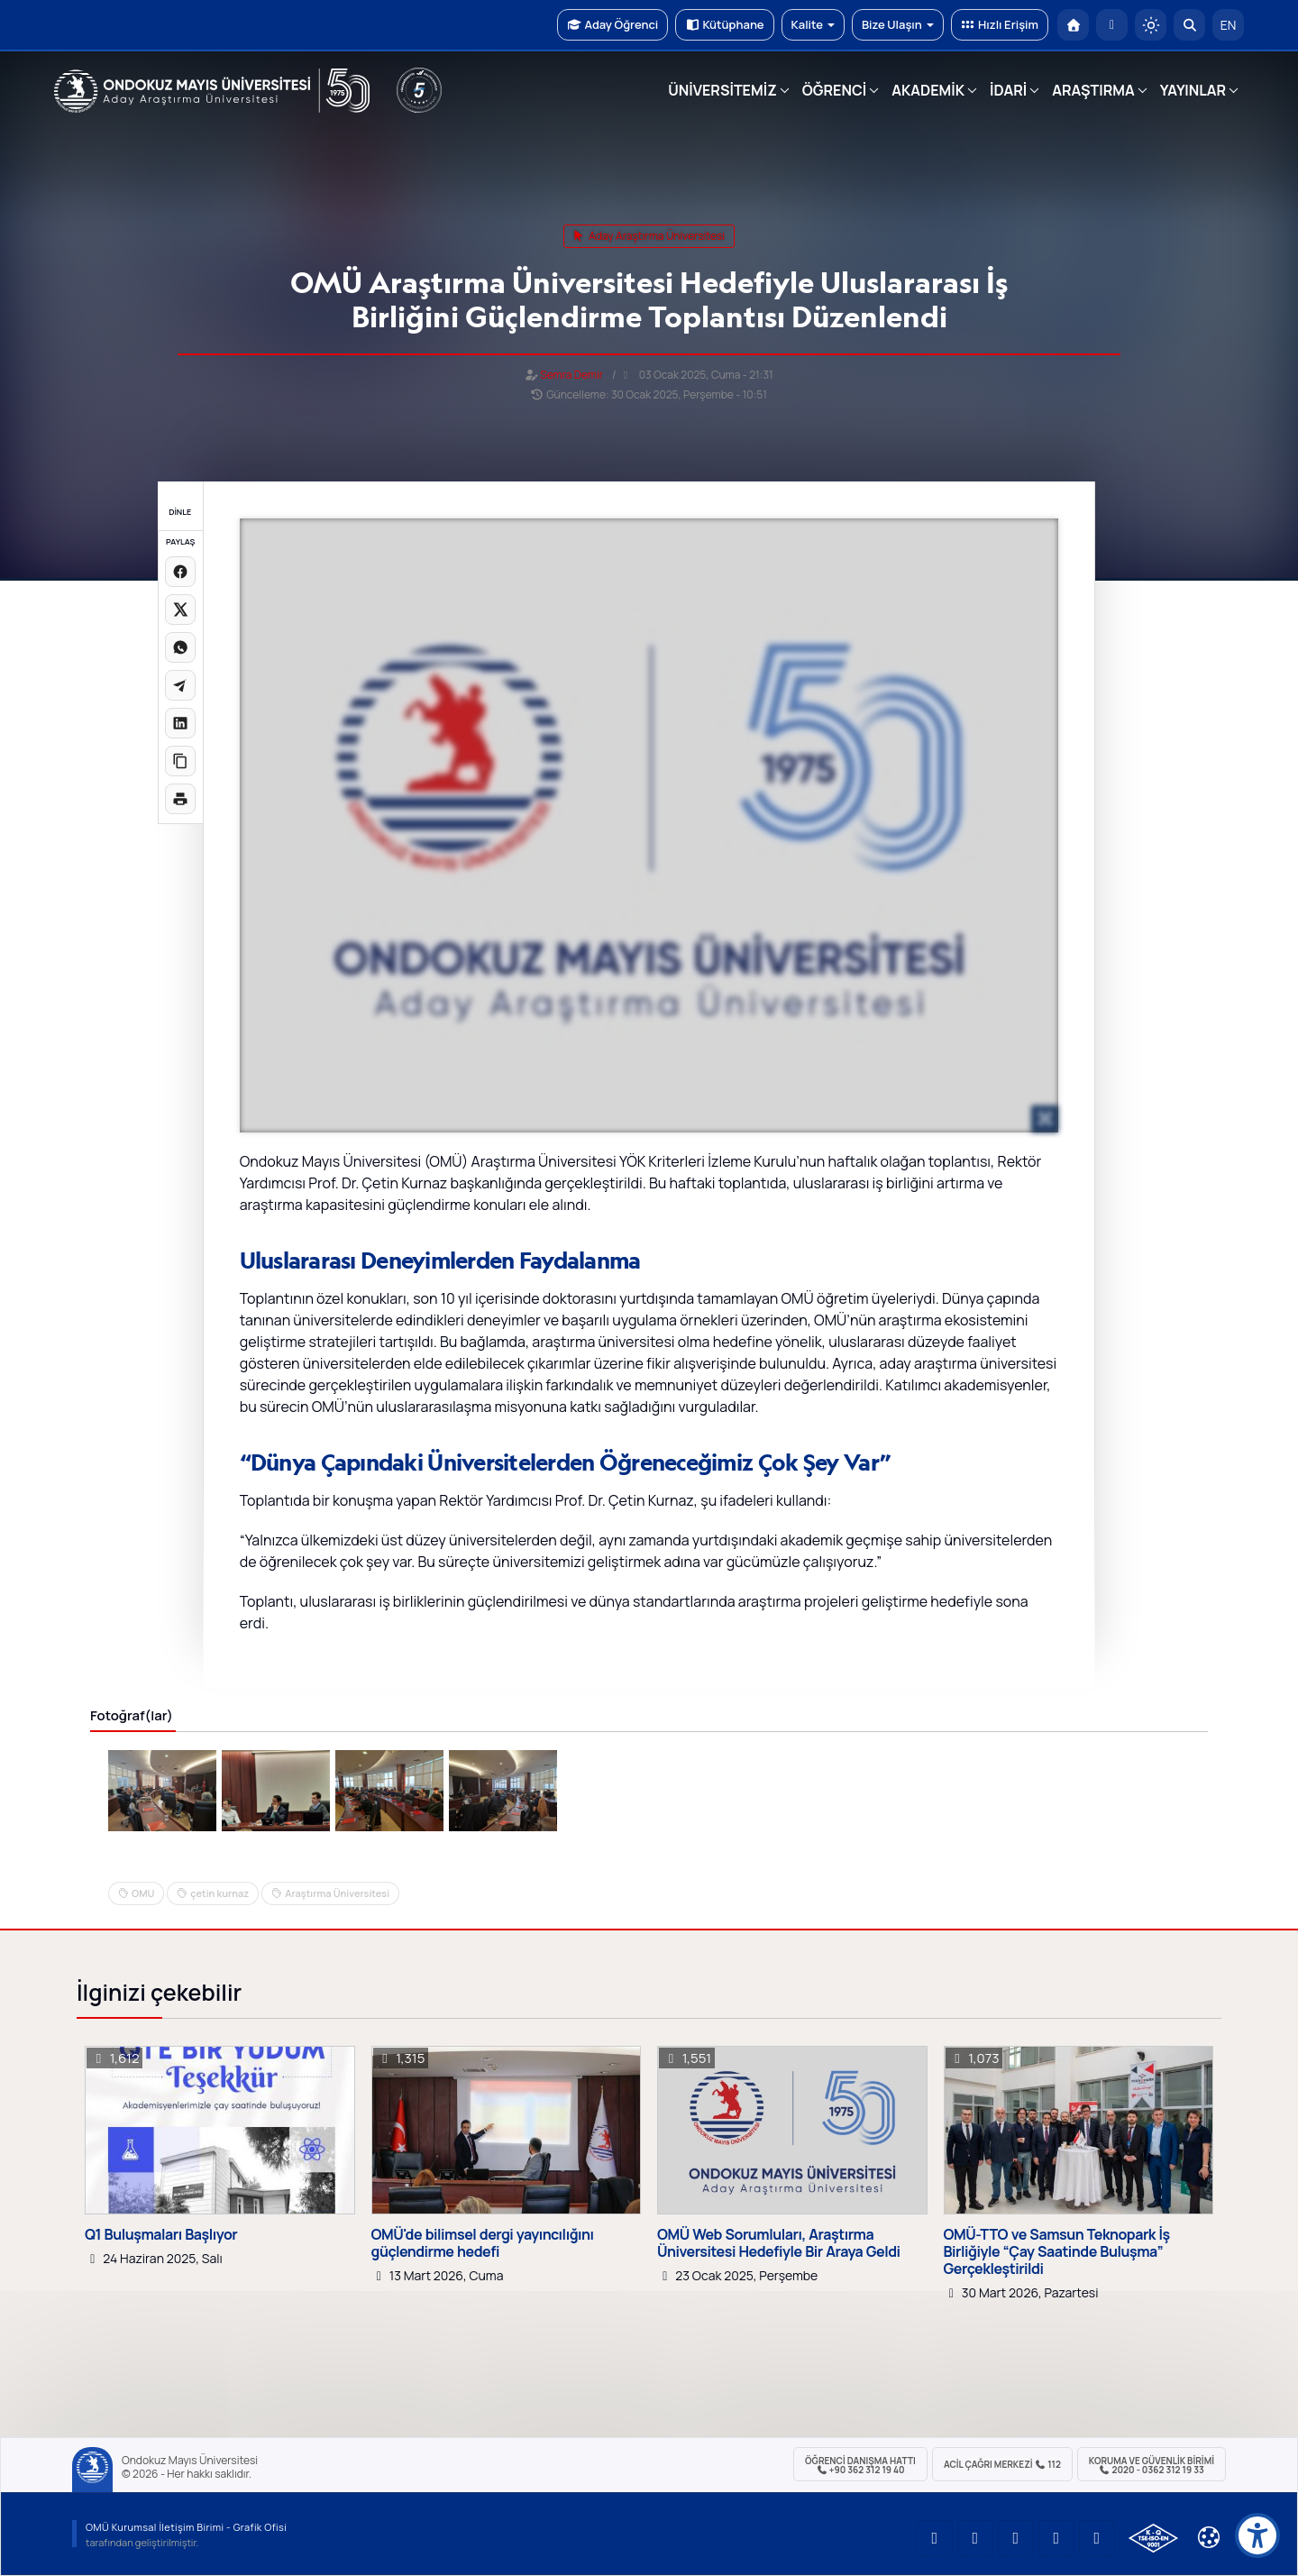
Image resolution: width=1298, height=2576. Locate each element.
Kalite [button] (813, 24)
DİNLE (180, 512)
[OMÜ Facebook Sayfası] (1097, 2538)
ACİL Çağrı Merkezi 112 (1002, 2464)
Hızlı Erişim (999, 24)
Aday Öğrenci (612, 24)
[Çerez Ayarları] (1209, 2537)
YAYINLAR (1193, 90)
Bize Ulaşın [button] (898, 24)
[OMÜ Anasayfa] (1073, 25)
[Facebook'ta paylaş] (180, 571)
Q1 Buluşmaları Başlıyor (161, 2234)
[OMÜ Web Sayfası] (212, 91)
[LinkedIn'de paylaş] (180, 723)
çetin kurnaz (219, 1893)
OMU (143, 1893)
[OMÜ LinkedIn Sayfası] (975, 2538)
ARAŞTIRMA (1093, 90)
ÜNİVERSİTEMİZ (722, 90)
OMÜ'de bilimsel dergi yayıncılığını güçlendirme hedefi (482, 2243)
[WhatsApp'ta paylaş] (180, 647)
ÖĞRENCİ (834, 90)
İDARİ (1008, 90)
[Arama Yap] (1189, 25)
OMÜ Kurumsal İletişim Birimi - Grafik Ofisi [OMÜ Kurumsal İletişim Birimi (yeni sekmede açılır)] (186, 2527)
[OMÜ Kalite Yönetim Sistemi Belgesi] (1153, 2538)
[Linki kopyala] (180, 761)
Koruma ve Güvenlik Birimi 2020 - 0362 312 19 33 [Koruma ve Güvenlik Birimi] (1151, 2465)
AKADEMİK (927, 90)
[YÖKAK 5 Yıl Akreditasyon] (419, 90)
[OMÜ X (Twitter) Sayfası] (1056, 2538)
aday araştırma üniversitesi (649, 235)
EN (1228, 24)
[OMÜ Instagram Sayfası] (1016, 2538)
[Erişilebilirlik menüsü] (1257, 2535)
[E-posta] (1112, 25)
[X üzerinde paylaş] (180, 609)
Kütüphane (724, 24)
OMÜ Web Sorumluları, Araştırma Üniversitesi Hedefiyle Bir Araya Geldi (778, 2243)
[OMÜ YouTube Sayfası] (935, 2538)
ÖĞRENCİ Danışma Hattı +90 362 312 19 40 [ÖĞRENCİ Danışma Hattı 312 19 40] (860, 2465)
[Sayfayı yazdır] (180, 799)
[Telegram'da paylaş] (180, 685)
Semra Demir (571, 374)
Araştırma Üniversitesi (337, 1893)
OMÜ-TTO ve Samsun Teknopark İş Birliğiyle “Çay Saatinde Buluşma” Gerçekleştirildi (1057, 2252)
